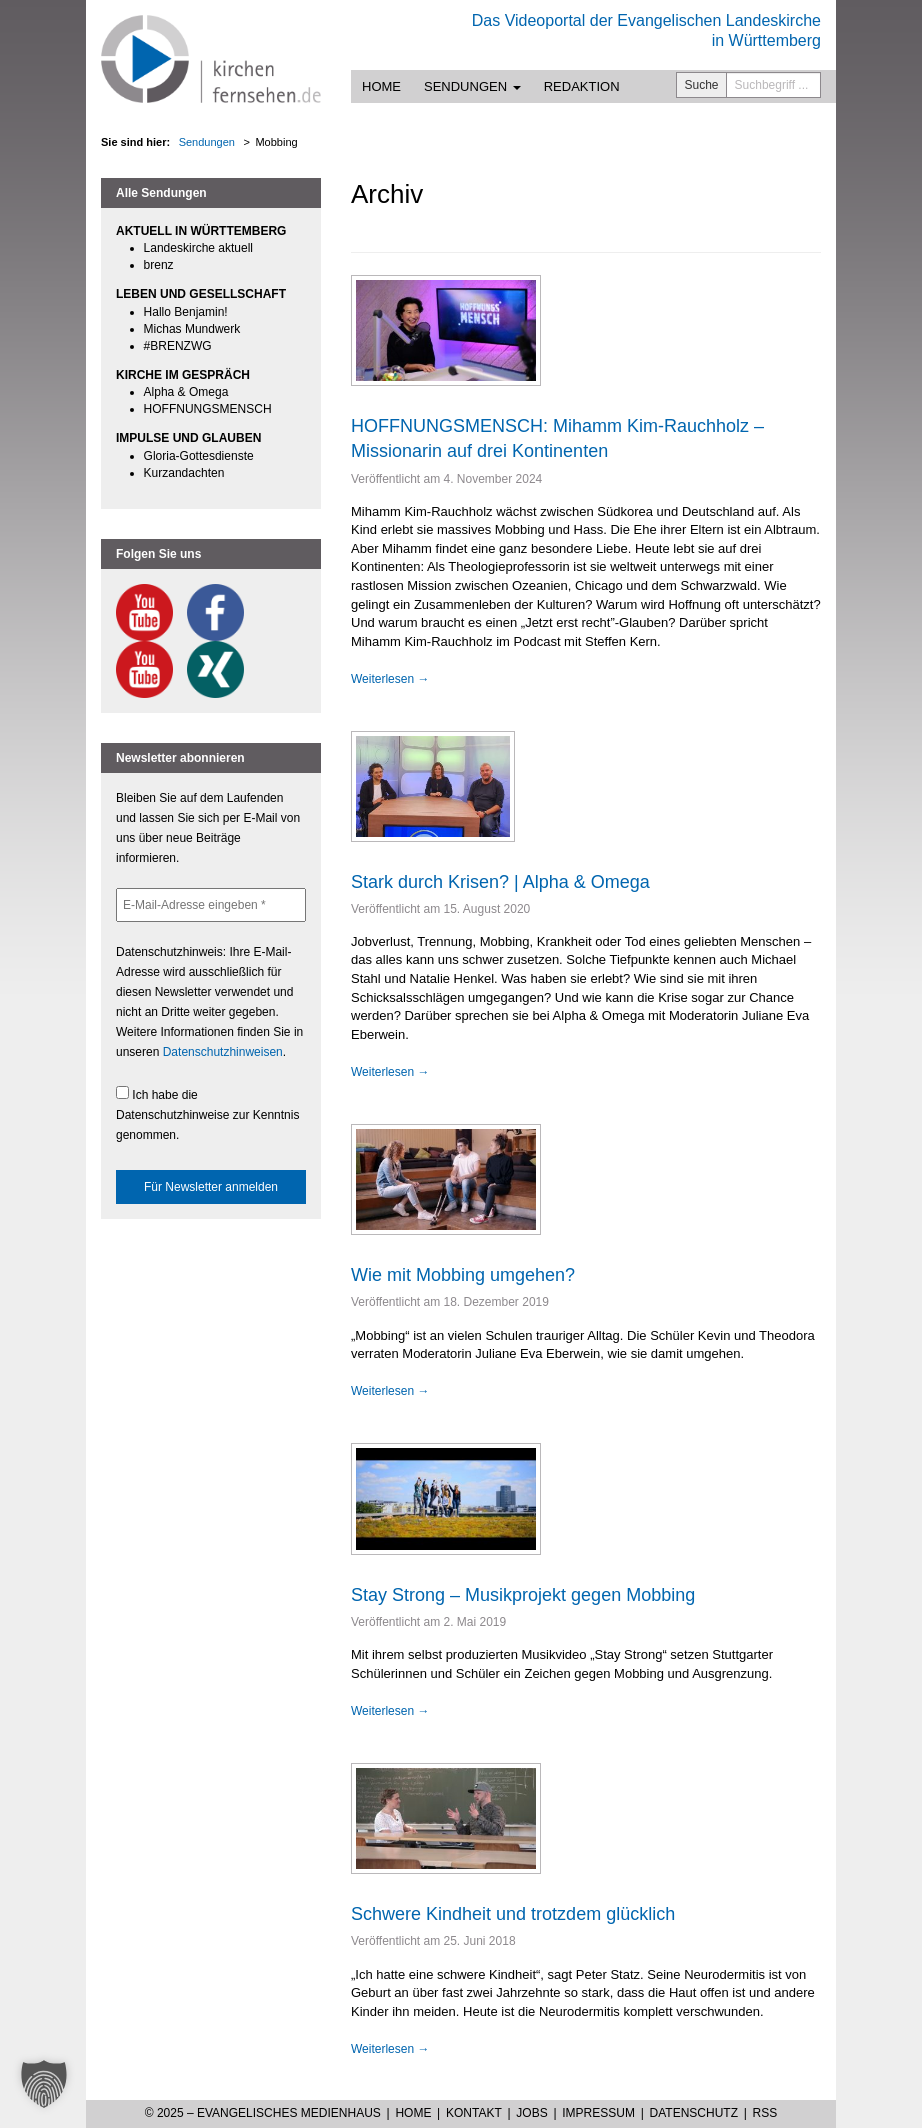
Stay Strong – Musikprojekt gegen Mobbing (523, 1595)
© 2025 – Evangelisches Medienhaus (263, 2113)
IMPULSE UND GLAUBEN (188, 438)
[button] (44, 2084)
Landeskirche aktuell (198, 248)
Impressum (598, 2113)
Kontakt (474, 2113)
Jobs (531, 2113)
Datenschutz (694, 2113)
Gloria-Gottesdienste (199, 456)
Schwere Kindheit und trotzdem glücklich (513, 1914)
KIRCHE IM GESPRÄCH (183, 375)
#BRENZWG (178, 346)
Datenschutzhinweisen (223, 1052)
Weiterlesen (390, 679)
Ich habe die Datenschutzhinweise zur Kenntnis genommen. (207, 1114)
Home (381, 86)
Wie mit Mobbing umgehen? (463, 1275)
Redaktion (582, 86)
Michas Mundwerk (192, 329)
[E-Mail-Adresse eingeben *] (211, 905)
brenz (159, 265)
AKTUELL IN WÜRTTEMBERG (201, 231)
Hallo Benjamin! (186, 312)
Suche (702, 85)
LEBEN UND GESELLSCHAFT (201, 294)
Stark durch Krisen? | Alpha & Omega (500, 882)
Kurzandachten (184, 473)
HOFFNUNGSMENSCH (208, 409)
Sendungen (472, 86)
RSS (765, 2113)
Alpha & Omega (186, 392)
